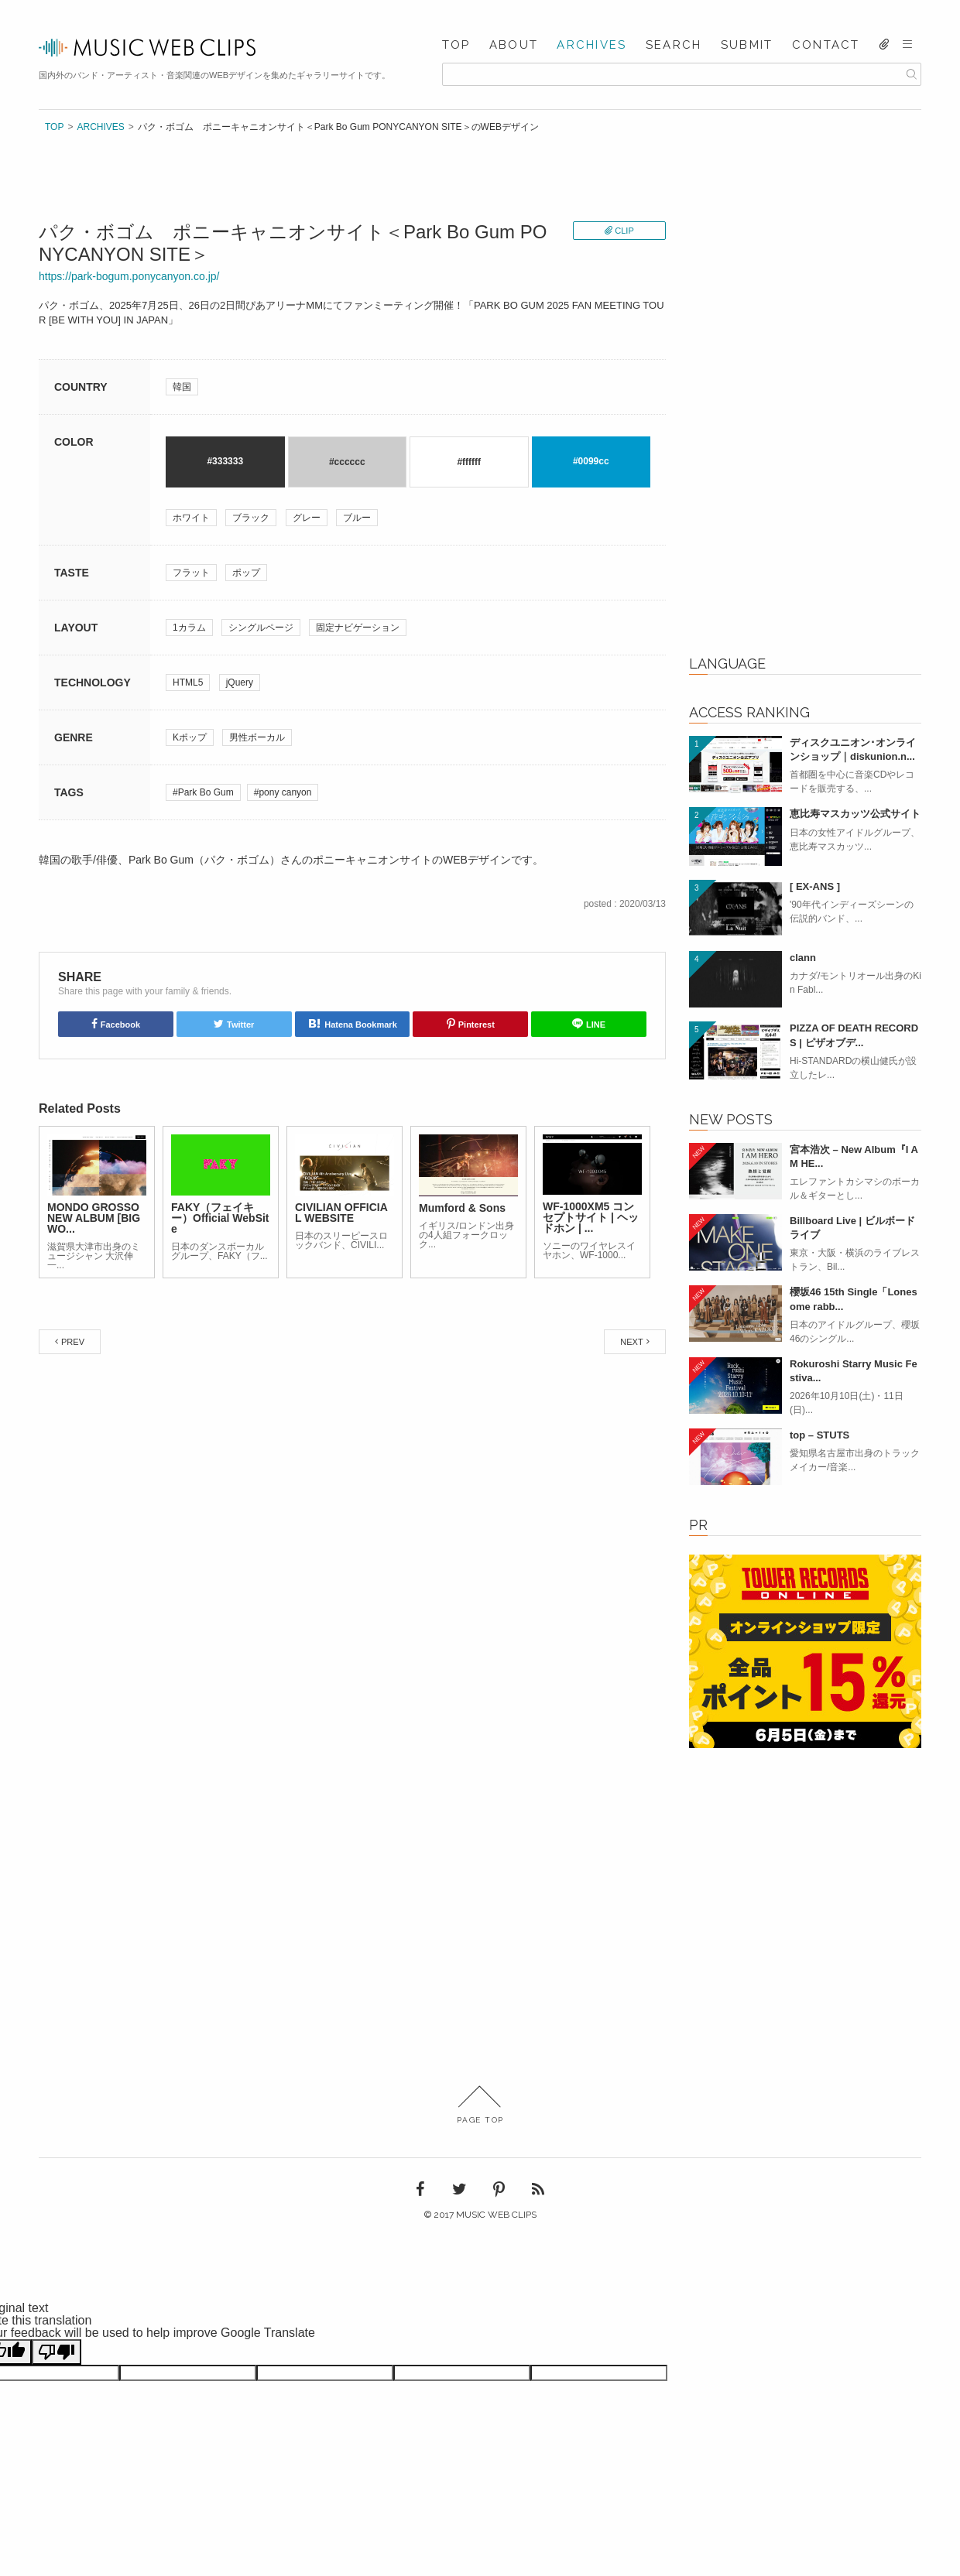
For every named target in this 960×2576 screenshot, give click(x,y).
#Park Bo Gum (203, 792)
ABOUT (513, 45)
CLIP (624, 230)
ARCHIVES (591, 45)
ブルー (357, 517)
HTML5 (188, 682)
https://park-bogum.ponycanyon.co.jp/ (129, 276)
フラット (191, 572)
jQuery (239, 682)
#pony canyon (283, 792)
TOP (456, 45)
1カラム (189, 627)
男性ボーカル (257, 737)
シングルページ (260, 627)
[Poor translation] (56, 2352)
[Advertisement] (805, 399)
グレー (307, 517)
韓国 (182, 386)
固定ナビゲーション (357, 627)
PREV (72, 1341)
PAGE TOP (480, 2105)
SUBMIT (747, 45)
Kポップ (190, 737)
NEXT (631, 1341)
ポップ (246, 572)
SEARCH (674, 45)
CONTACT (826, 45)
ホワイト (191, 517)
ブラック (250, 517)
